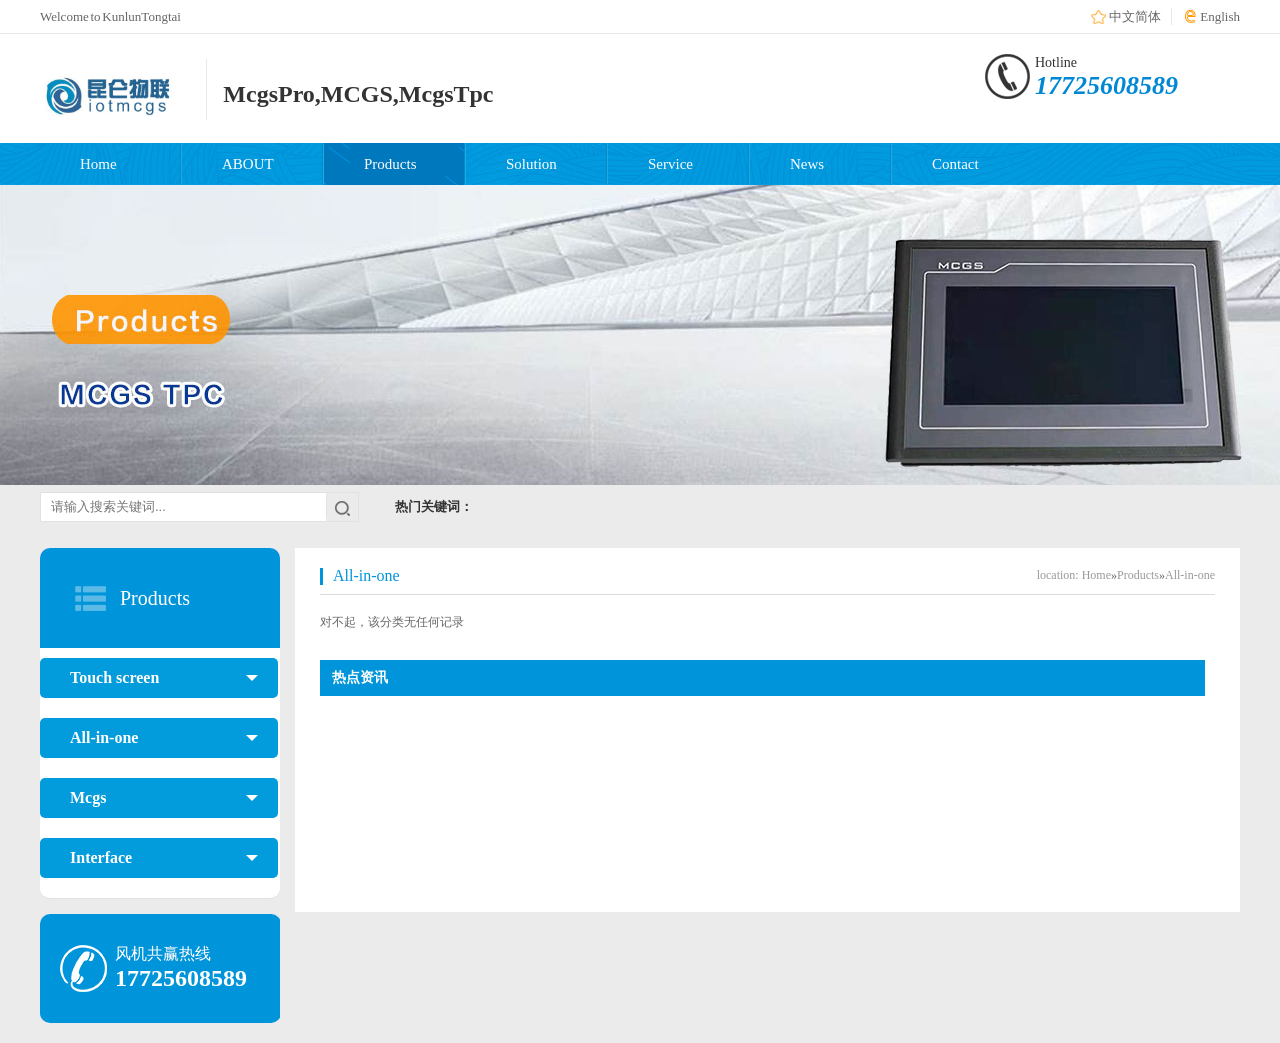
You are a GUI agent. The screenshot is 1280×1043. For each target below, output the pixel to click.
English (1220, 16)
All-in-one (164, 738)
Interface (164, 858)
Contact (955, 164)
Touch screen (164, 678)
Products (390, 164)
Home (98, 164)
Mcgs (164, 798)
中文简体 (1135, 16)
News (807, 164)
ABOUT (248, 164)
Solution (531, 164)
